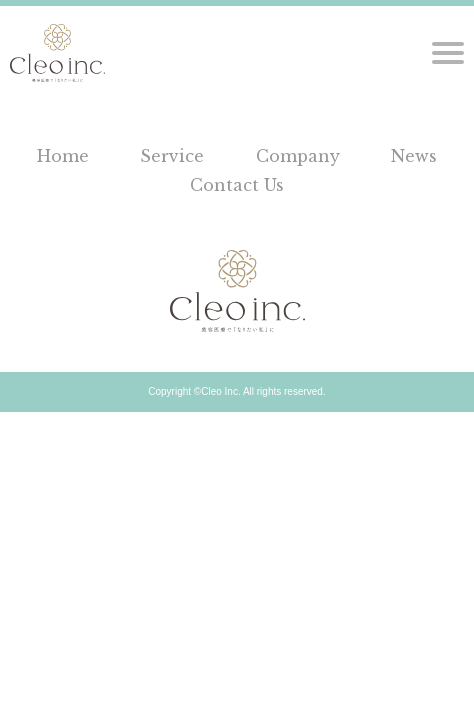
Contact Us (237, 185)
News (414, 156)
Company (298, 156)
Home (63, 156)
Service (172, 156)
